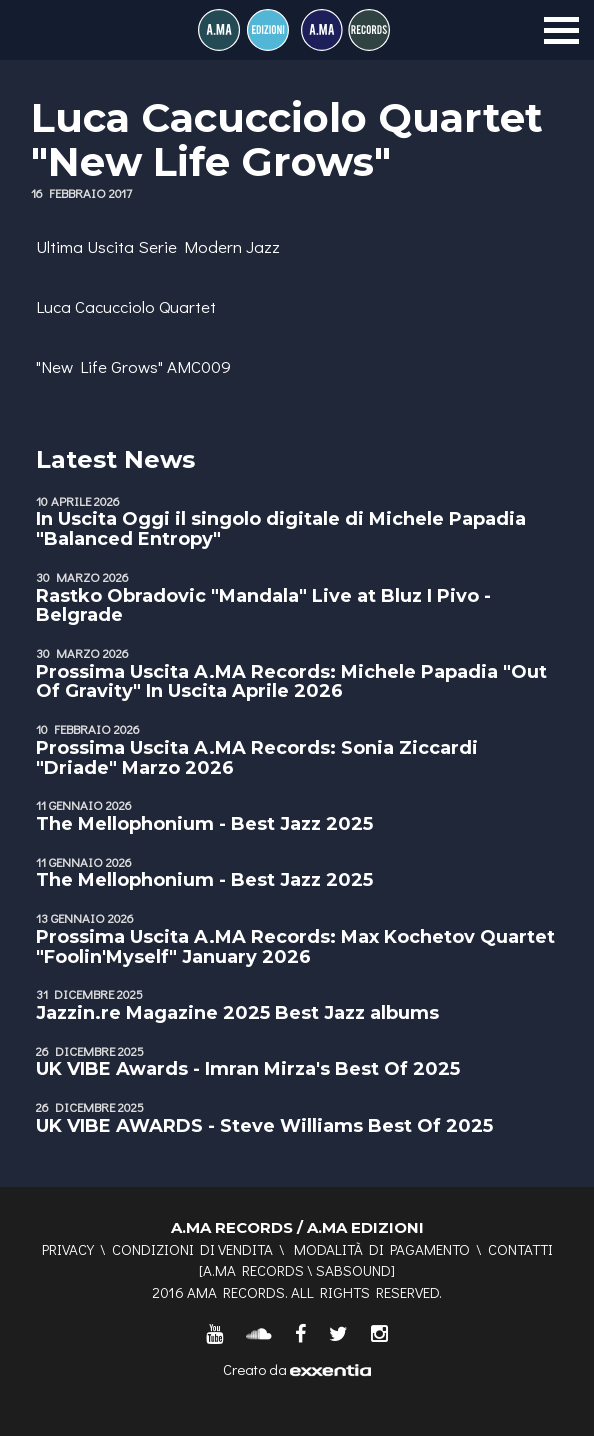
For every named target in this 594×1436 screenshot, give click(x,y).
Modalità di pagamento (382, 1249)
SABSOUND (353, 1270)
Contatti (520, 1249)
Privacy (68, 1249)
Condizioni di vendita (192, 1249)
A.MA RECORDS (253, 1270)
